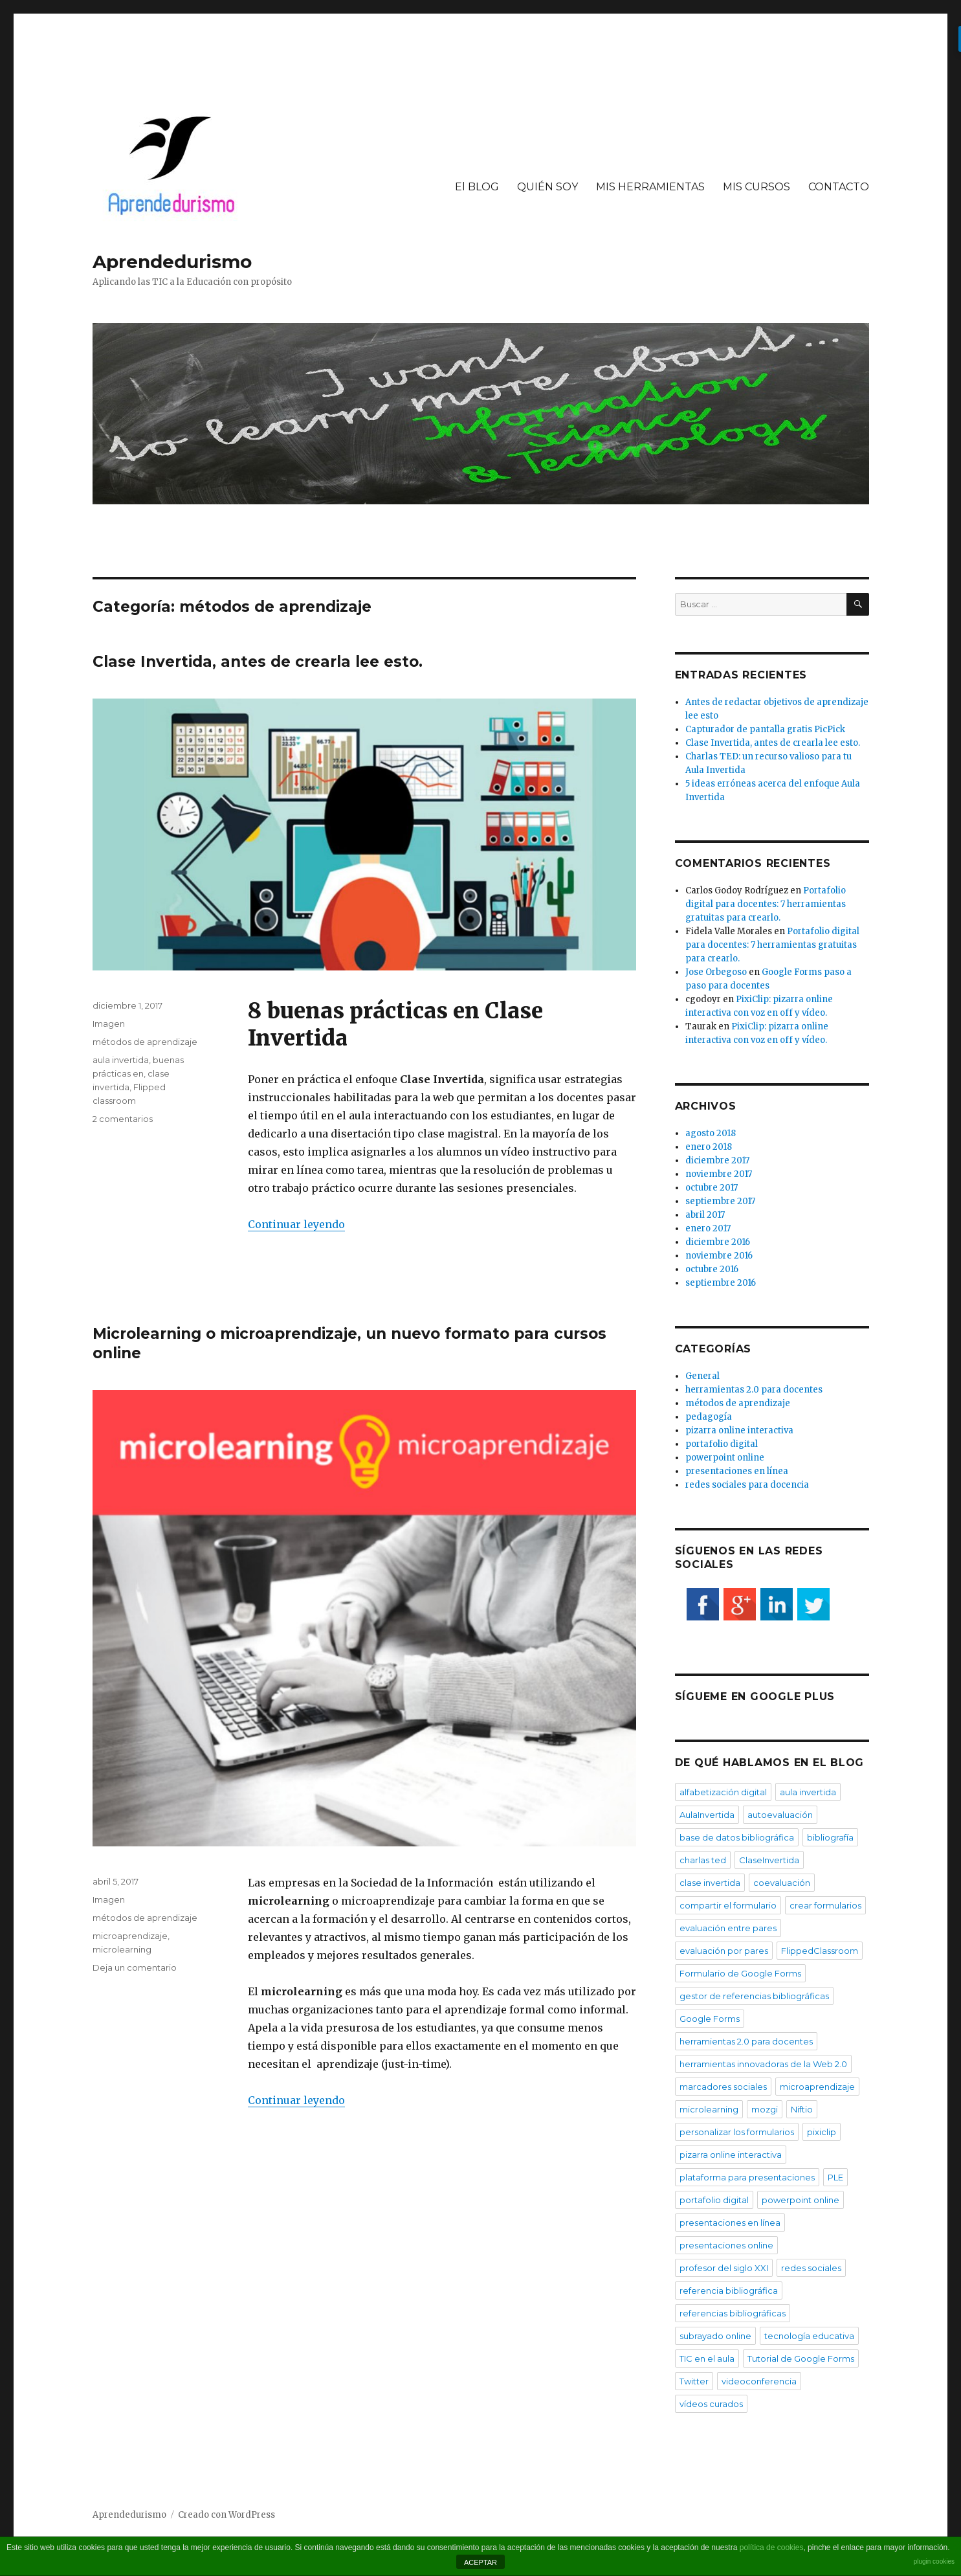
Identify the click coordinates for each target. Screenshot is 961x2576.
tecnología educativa (809, 2336)
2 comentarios (123, 1119)
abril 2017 (705, 1214)
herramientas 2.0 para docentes (754, 1389)
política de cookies (772, 2547)
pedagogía (708, 1416)
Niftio (802, 2109)
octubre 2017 (711, 1187)
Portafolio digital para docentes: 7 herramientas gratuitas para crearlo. (765, 904)
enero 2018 (708, 1146)
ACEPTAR (480, 2562)
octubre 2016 (711, 1269)
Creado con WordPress (226, 2514)
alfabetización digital (723, 1792)
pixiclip (821, 2132)
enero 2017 (708, 1228)
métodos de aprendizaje (145, 1041)
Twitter (694, 2381)
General (702, 1376)
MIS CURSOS (756, 187)
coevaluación (781, 1882)
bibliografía (830, 1837)
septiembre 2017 (720, 1201)
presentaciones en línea (736, 1471)
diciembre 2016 (717, 1242)
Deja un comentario (135, 1967)
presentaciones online (726, 2245)
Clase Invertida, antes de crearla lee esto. (258, 662)
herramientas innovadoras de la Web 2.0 (763, 2064)
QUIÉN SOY (547, 187)
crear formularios (825, 1905)
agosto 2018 (710, 1133)
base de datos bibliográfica (736, 1837)
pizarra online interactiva (739, 1430)
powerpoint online (724, 1457)
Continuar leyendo (296, 1224)
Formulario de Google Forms (740, 1973)
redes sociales (811, 2268)
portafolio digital (721, 1444)
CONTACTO (838, 187)
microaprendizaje (130, 1936)
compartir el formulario (728, 1905)
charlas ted (702, 1860)
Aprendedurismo (172, 262)
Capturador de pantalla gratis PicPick (765, 729)
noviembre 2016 (719, 1255)
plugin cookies (934, 2561)
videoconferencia (759, 2381)
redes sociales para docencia (747, 1484)
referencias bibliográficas (732, 2313)
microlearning (122, 1949)
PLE (835, 2177)
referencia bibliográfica (728, 2290)
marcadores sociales (723, 2086)
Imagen (109, 1023)
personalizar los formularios (736, 2132)
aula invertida (121, 1060)
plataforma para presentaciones (747, 2177)
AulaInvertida (707, 1814)
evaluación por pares (723, 1950)
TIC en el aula (707, 2358)
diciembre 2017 (717, 1160)
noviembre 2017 (718, 1174)
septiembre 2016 (720, 1282)
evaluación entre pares (728, 1928)
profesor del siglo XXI (723, 2268)
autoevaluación (780, 1814)
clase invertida (709, 1882)
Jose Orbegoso (716, 972)
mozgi (764, 2109)
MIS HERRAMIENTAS (650, 187)
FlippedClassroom (819, 1950)
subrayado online (715, 2336)
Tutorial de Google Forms (800, 2358)
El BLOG (477, 187)
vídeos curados (711, 2404)
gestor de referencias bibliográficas (754, 1996)
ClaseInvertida (769, 1860)
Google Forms (709, 2018)
